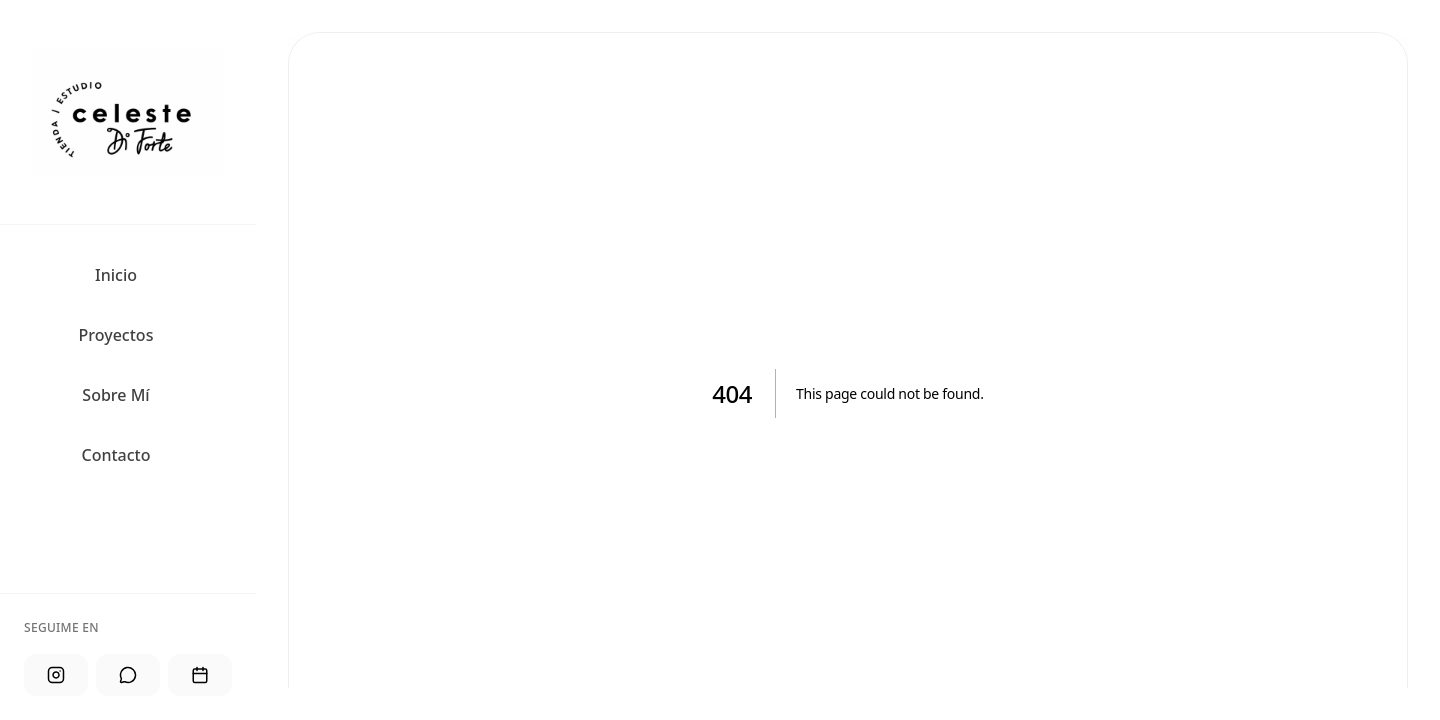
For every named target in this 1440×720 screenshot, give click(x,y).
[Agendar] (200, 675)
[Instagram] (56, 675)
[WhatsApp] (128, 675)
